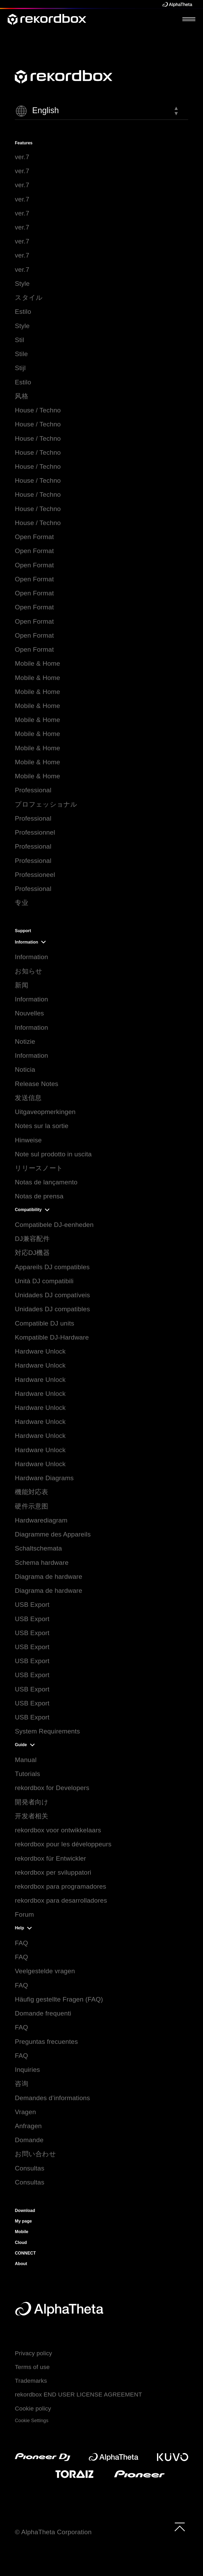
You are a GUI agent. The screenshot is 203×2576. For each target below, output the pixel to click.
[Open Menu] (188, 18)
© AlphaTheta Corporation (53, 2532)
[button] (101, 110)
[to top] (179, 2526)
